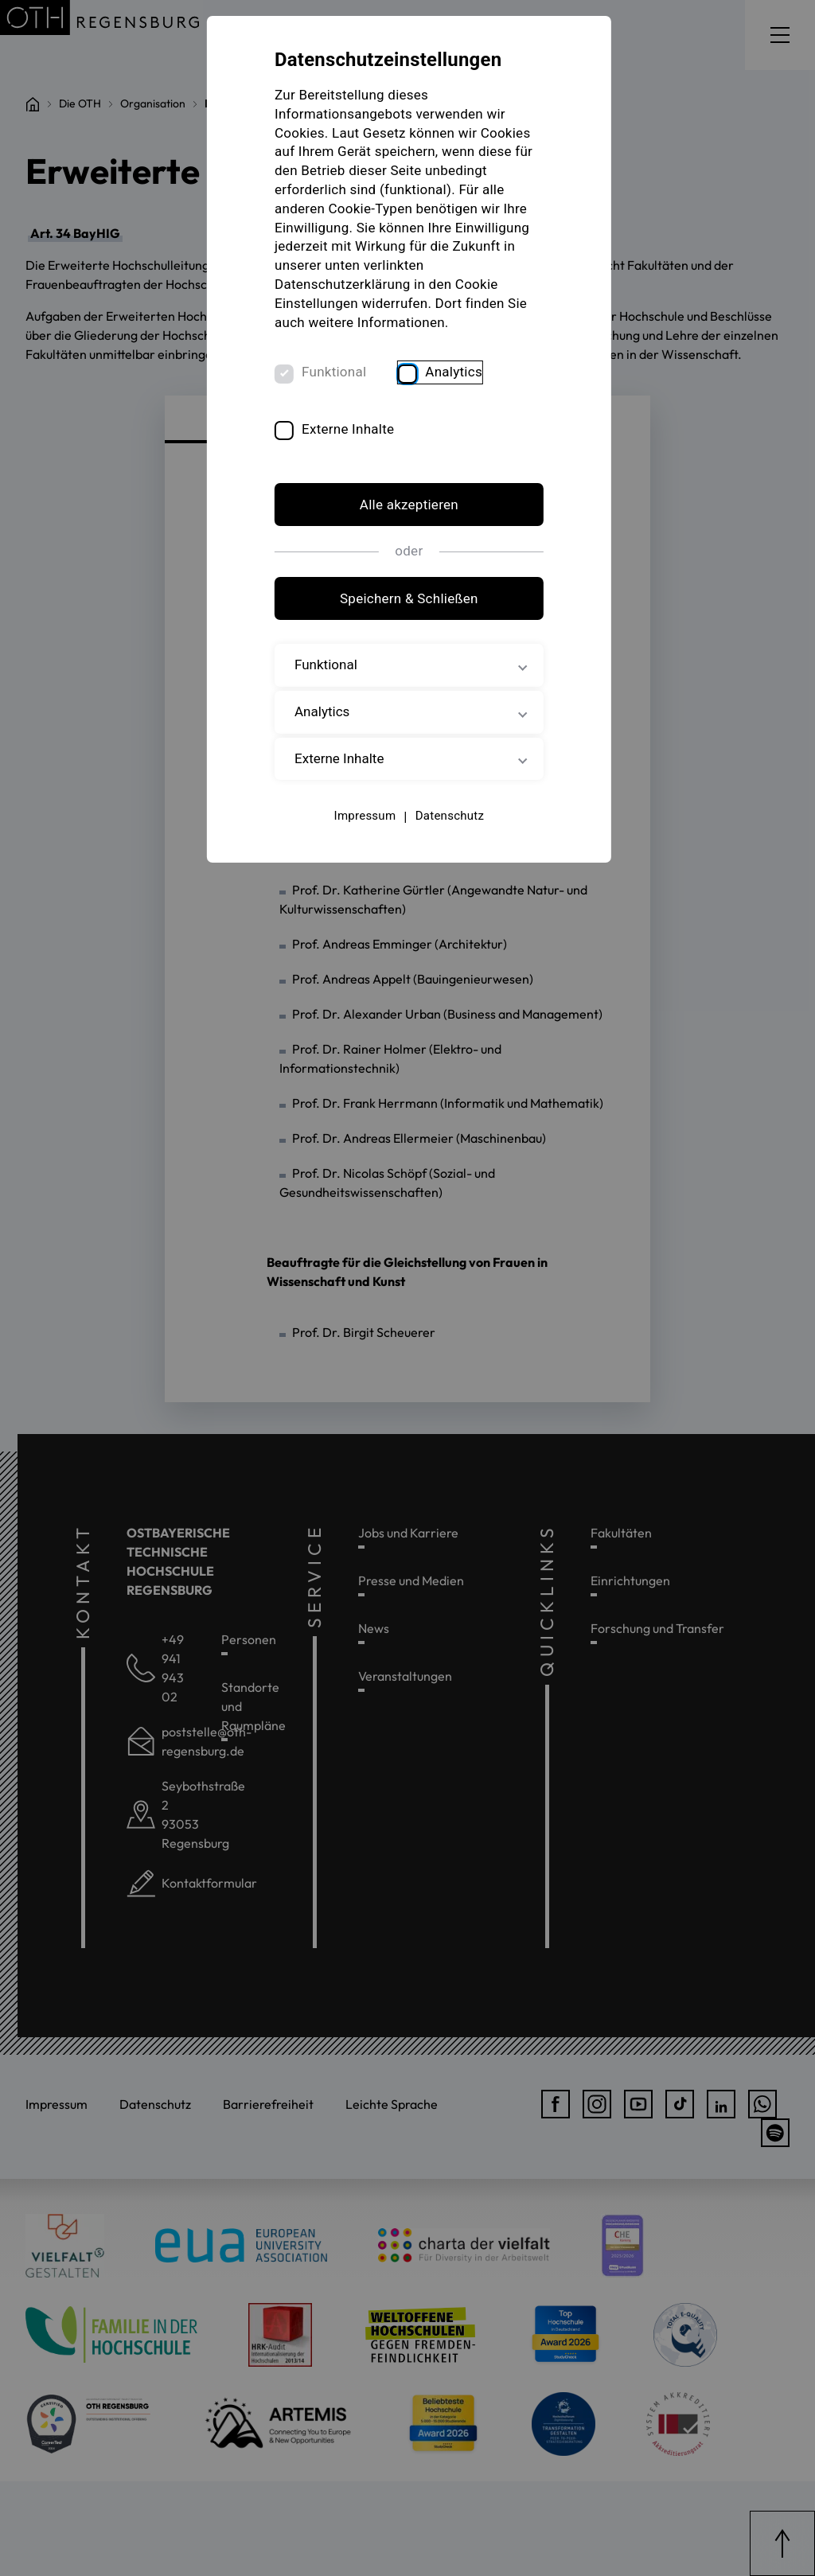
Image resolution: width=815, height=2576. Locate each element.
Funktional (334, 373)
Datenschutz (448, 817)
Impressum (364, 817)
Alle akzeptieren (407, 506)
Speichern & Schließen (407, 599)
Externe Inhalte (348, 430)
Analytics (454, 373)
